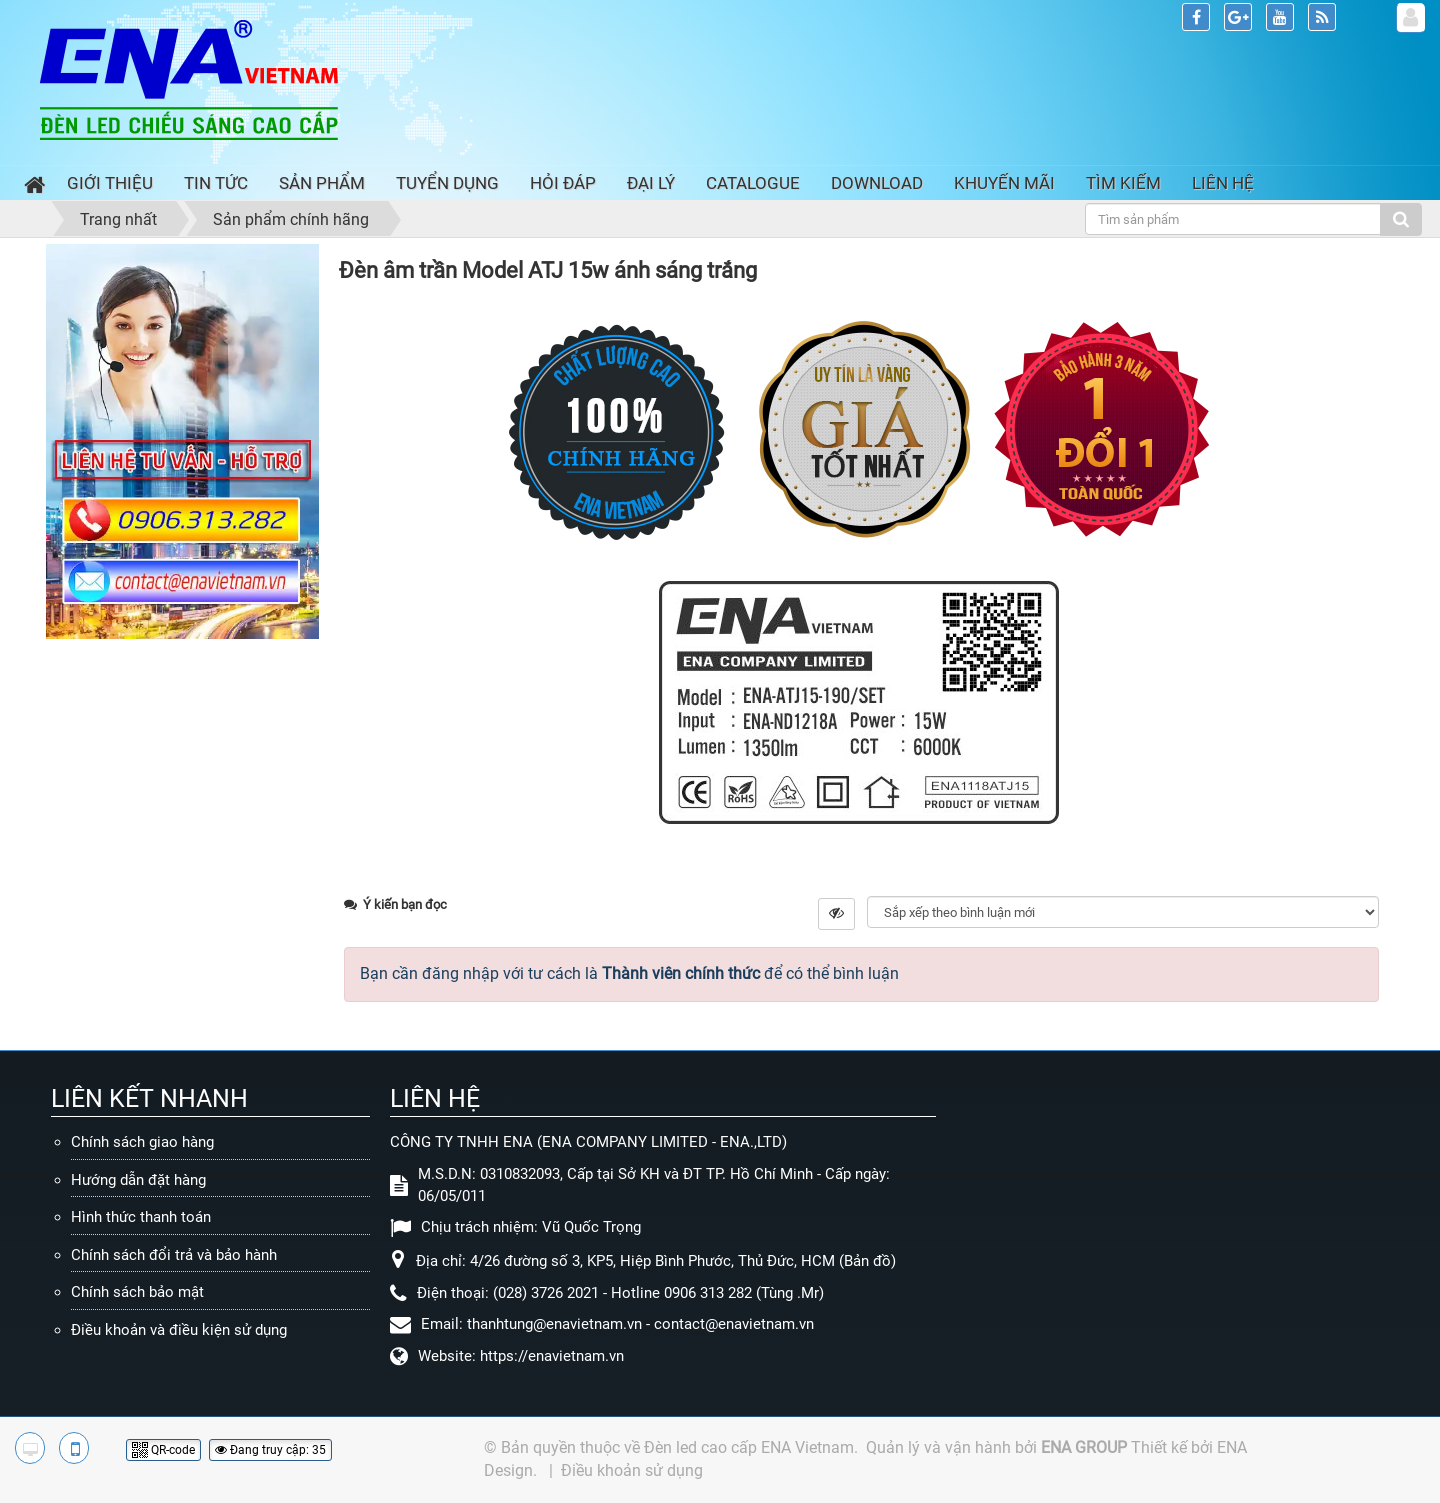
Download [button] (877, 183)
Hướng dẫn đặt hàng (138, 1180)
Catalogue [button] (753, 183)
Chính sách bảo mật (137, 1292)
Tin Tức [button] (216, 183)
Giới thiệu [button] (110, 183)
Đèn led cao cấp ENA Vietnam (749, 1447)
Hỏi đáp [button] (563, 183)
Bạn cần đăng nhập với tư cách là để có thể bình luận (629, 973)
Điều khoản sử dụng (632, 1470)
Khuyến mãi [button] (1004, 183)
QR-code (163, 1450)
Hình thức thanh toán (141, 1217)
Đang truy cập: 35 (270, 1450)
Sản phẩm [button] (322, 183)
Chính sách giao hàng (142, 1142)
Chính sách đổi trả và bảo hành (174, 1255)
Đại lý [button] (651, 183)
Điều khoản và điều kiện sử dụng (179, 1330)
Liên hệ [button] (1223, 183)
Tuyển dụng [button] (447, 183)
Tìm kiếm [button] (1123, 183)
